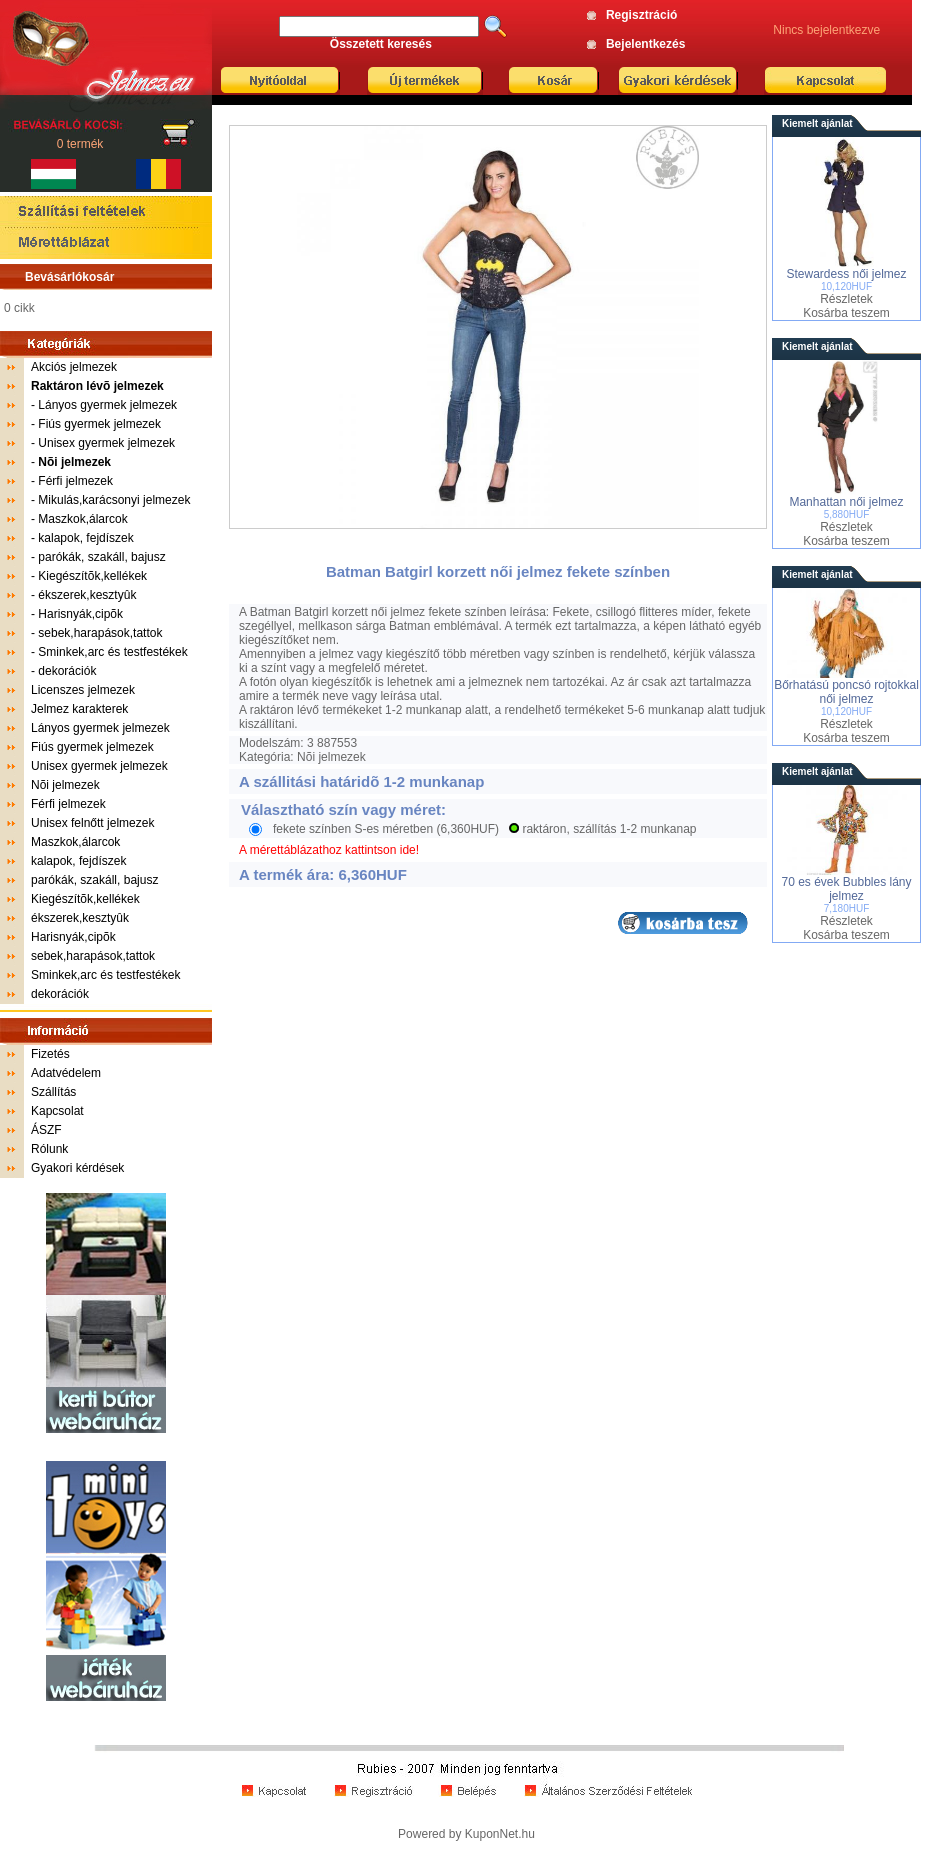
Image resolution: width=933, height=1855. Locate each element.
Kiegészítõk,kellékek (92, 576)
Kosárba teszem (846, 313)
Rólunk (49, 1149)
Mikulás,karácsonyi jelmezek (114, 500)
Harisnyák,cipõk (80, 614)
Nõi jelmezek (65, 785)
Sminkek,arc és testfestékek (112, 652)
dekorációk (67, 671)
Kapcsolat (57, 1111)
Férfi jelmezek (75, 481)
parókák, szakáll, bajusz (101, 557)
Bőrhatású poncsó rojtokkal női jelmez (846, 692)
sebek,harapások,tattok (100, 633)
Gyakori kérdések (77, 1168)
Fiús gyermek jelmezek (99, 424)
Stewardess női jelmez (846, 274)
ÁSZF (46, 1130)
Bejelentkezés (645, 44)
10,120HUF (846, 286)
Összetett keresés (381, 44)
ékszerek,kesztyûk (87, 595)
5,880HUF (847, 514)
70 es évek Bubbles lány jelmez (846, 889)
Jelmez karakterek (79, 709)
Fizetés (50, 1054)
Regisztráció (641, 15)
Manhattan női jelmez (846, 502)
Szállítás (53, 1092)
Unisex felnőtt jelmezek (92, 823)
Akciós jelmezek (74, 367)
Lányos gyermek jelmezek (107, 405)
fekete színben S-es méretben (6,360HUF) (386, 829)
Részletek (846, 299)
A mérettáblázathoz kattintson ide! (329, 850)
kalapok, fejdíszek (85, 538)
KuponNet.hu (500, 1834)
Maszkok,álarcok (82, 519)
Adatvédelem (66, 1073)
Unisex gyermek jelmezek (106, 443)
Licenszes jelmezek (83, 690)
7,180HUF (847, 908)
